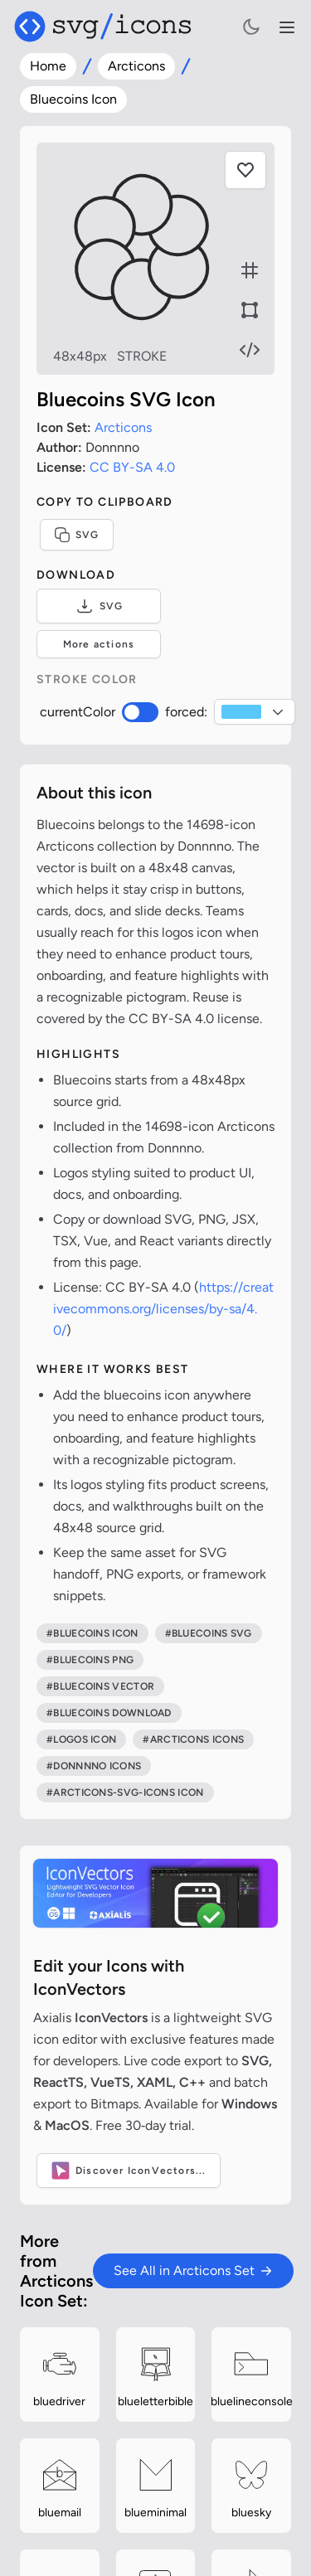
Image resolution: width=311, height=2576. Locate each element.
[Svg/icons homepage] (102, 26)
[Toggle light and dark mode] (251, 26)
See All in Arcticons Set (193, 2270)
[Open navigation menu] (287, 27)
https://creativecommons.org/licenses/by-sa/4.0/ (163, 1308)
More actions (98, 644)
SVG (77, 534)
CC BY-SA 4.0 (132, 467)
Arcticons (136, 66)
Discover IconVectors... (129, 2171)
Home (48, 66)
